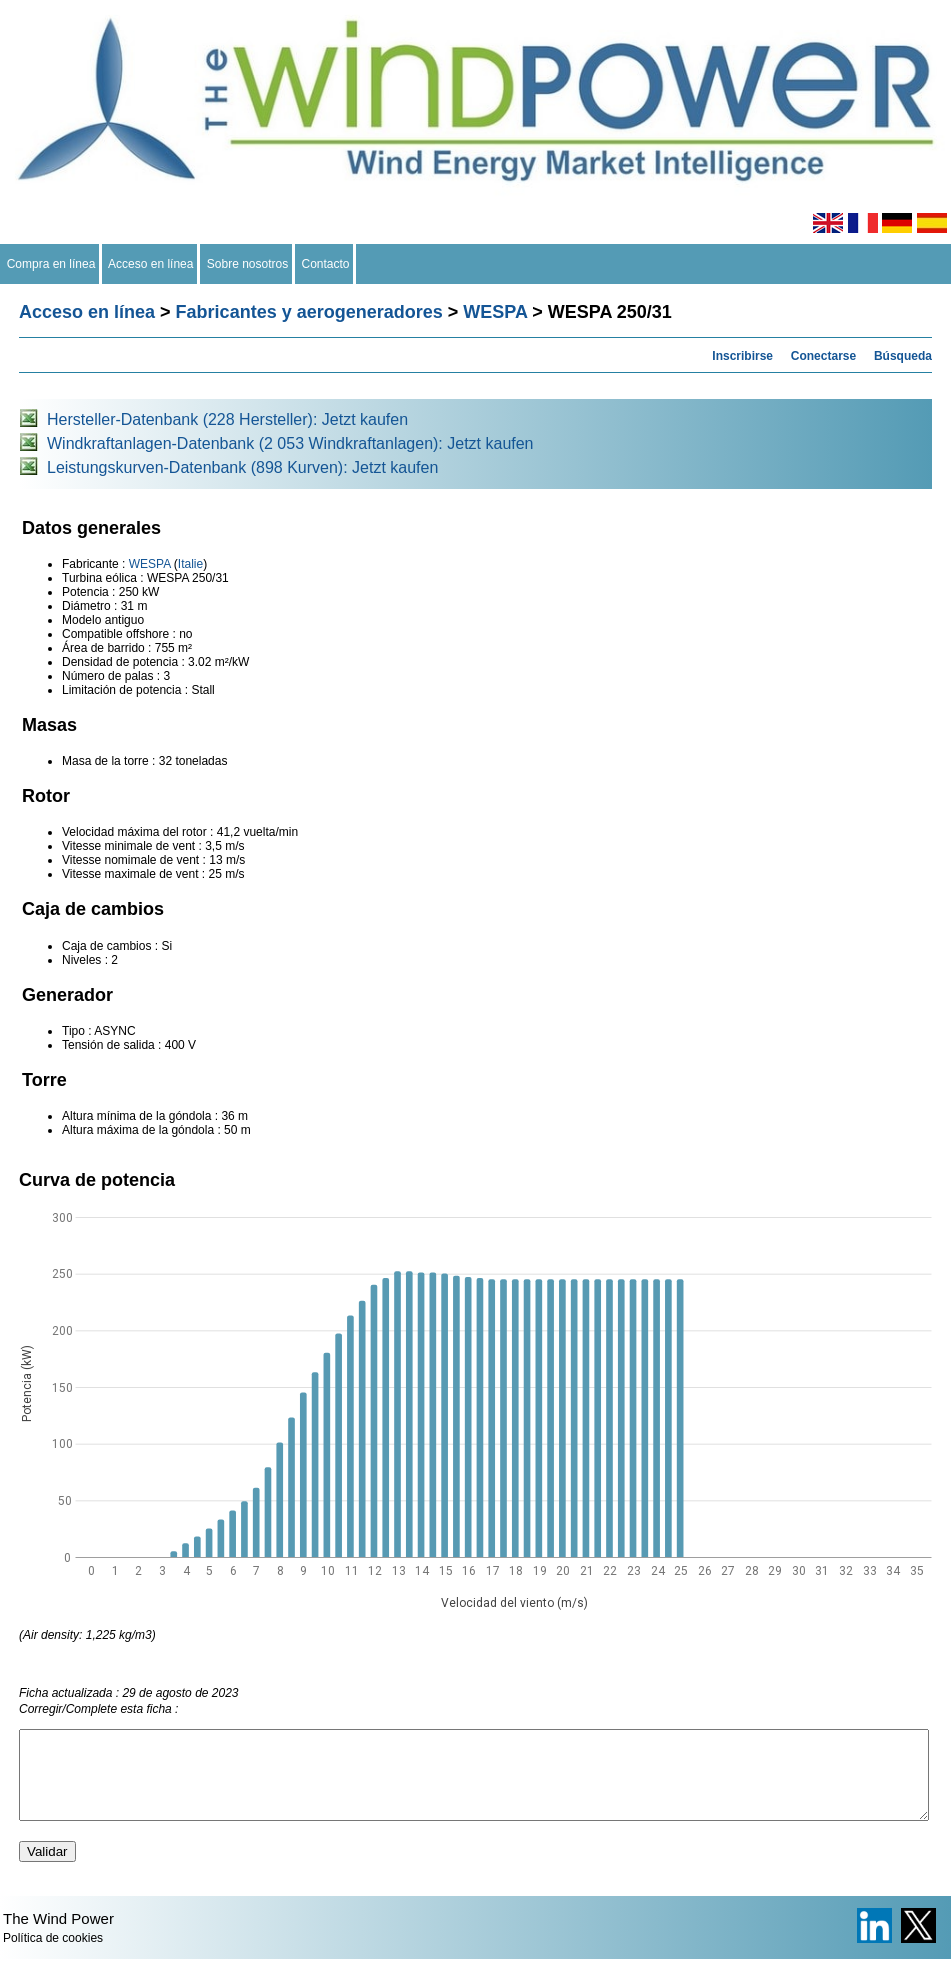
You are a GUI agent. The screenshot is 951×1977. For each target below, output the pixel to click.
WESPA (495, 312)
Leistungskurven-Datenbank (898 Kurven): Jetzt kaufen (242, 467)
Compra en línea (51, 264)
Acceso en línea (151, 264)
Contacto (325, 264)
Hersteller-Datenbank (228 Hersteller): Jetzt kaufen (227, 419)
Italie (190, 564)
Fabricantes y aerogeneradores (309, 312)
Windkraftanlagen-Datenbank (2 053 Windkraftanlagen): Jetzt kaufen (290, 443)
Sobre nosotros (247, 264)
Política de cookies (53, 1956)
